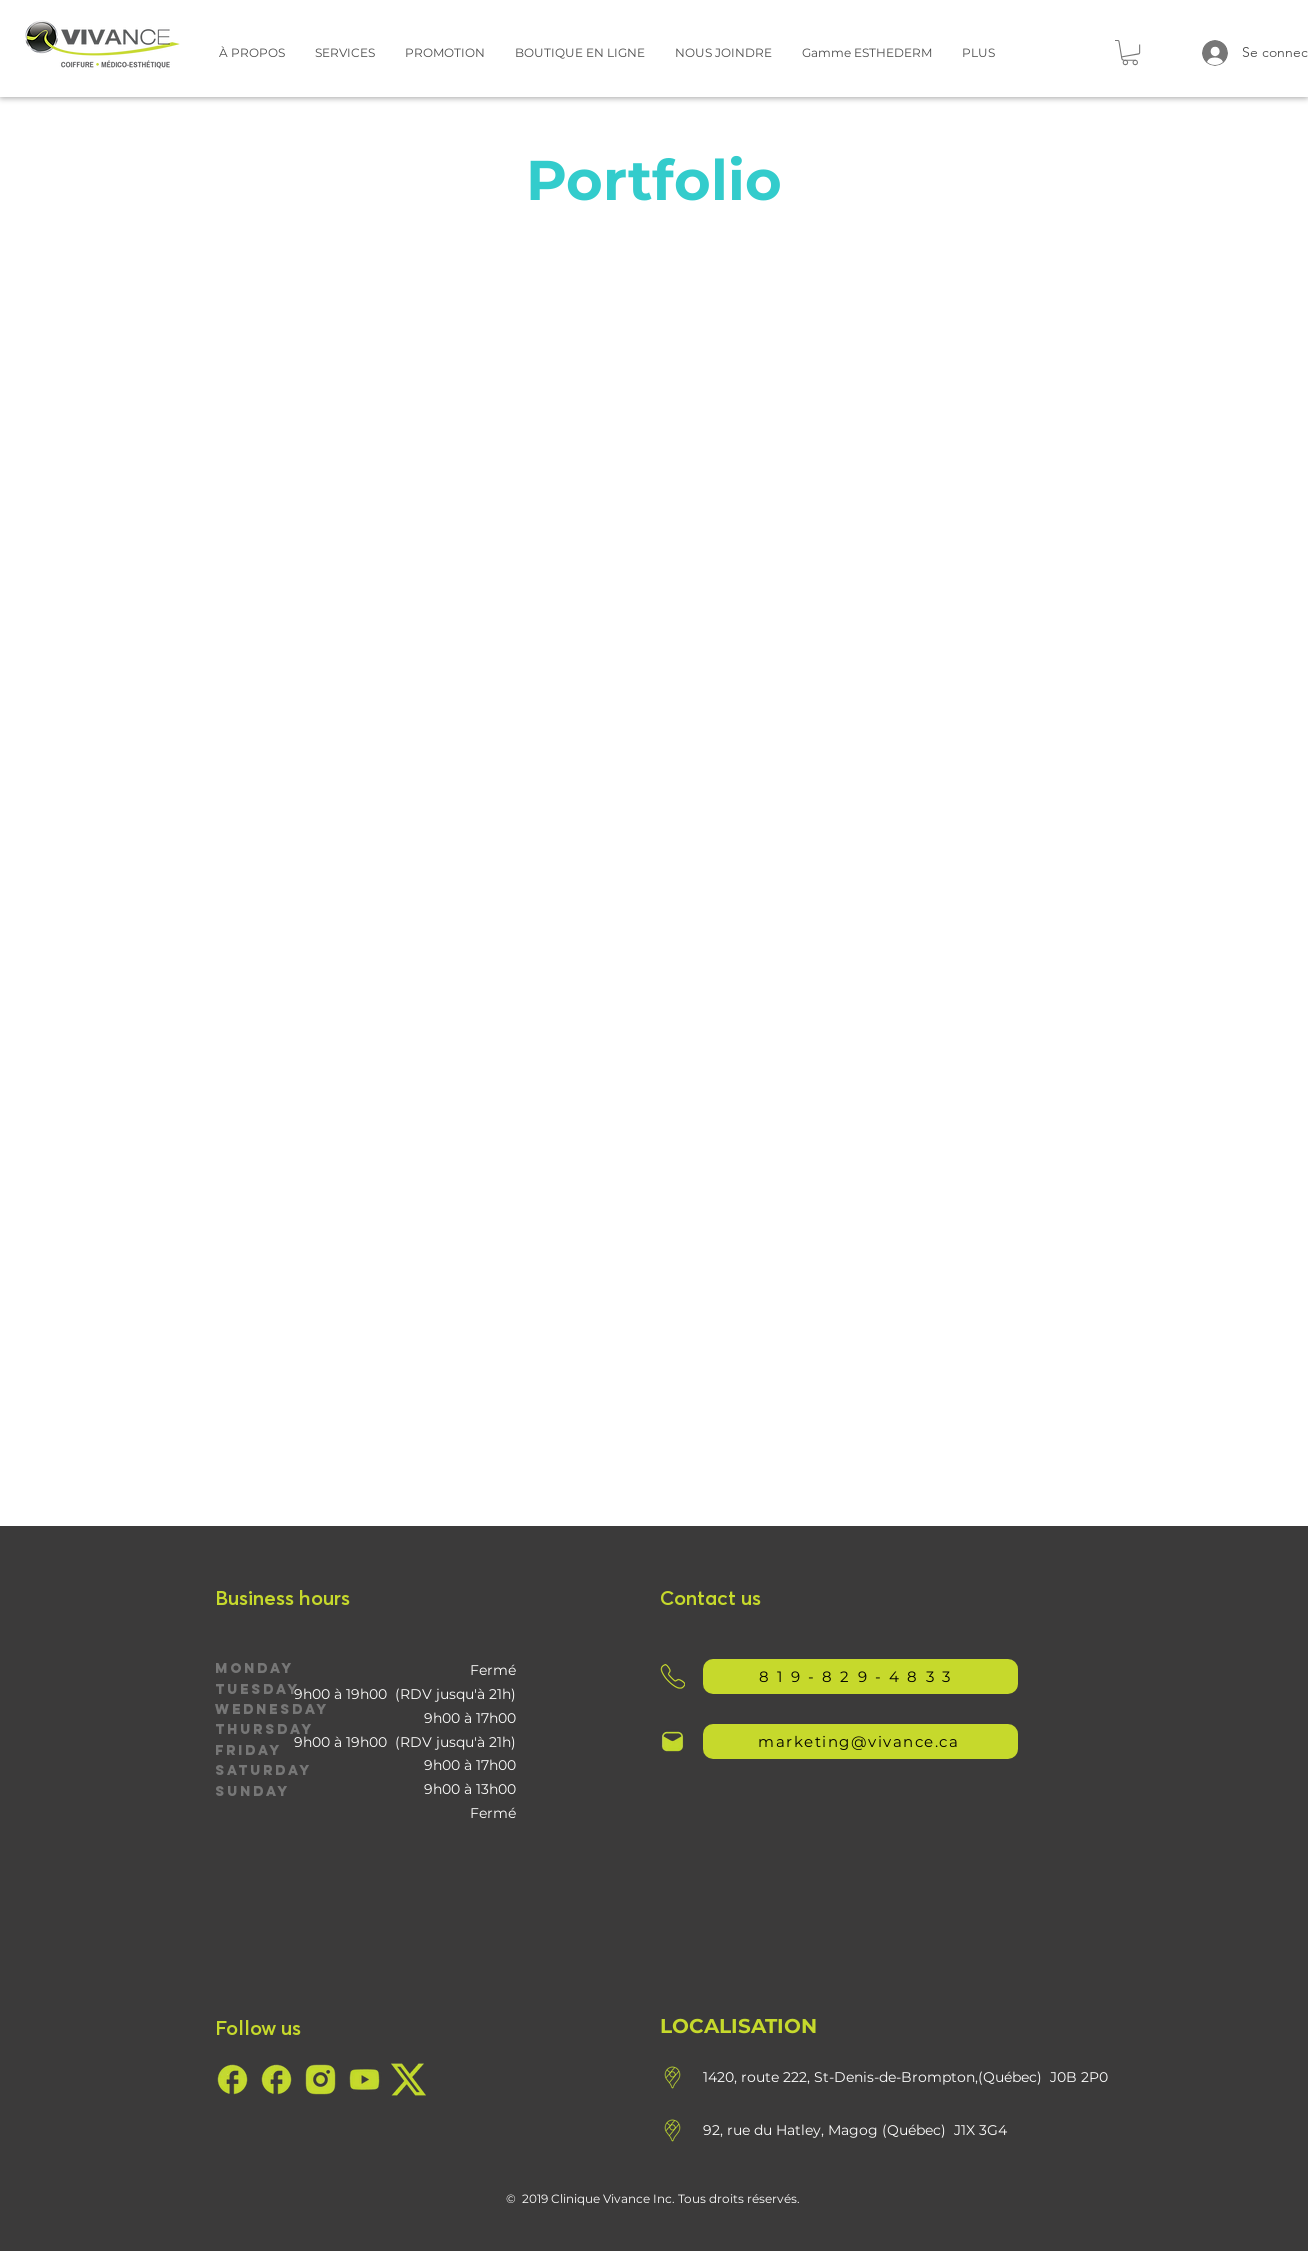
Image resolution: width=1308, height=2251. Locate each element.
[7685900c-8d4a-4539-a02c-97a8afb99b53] (232, 2079)
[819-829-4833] (860, 1676)
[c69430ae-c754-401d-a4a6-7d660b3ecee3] (364, 2079)
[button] (252, 52)
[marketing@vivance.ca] (860, 1741)
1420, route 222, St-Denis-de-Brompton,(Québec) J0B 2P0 (905, 2077)
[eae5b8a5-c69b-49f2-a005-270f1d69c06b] (320, 2079)
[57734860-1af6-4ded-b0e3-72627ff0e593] (408, 2079)
